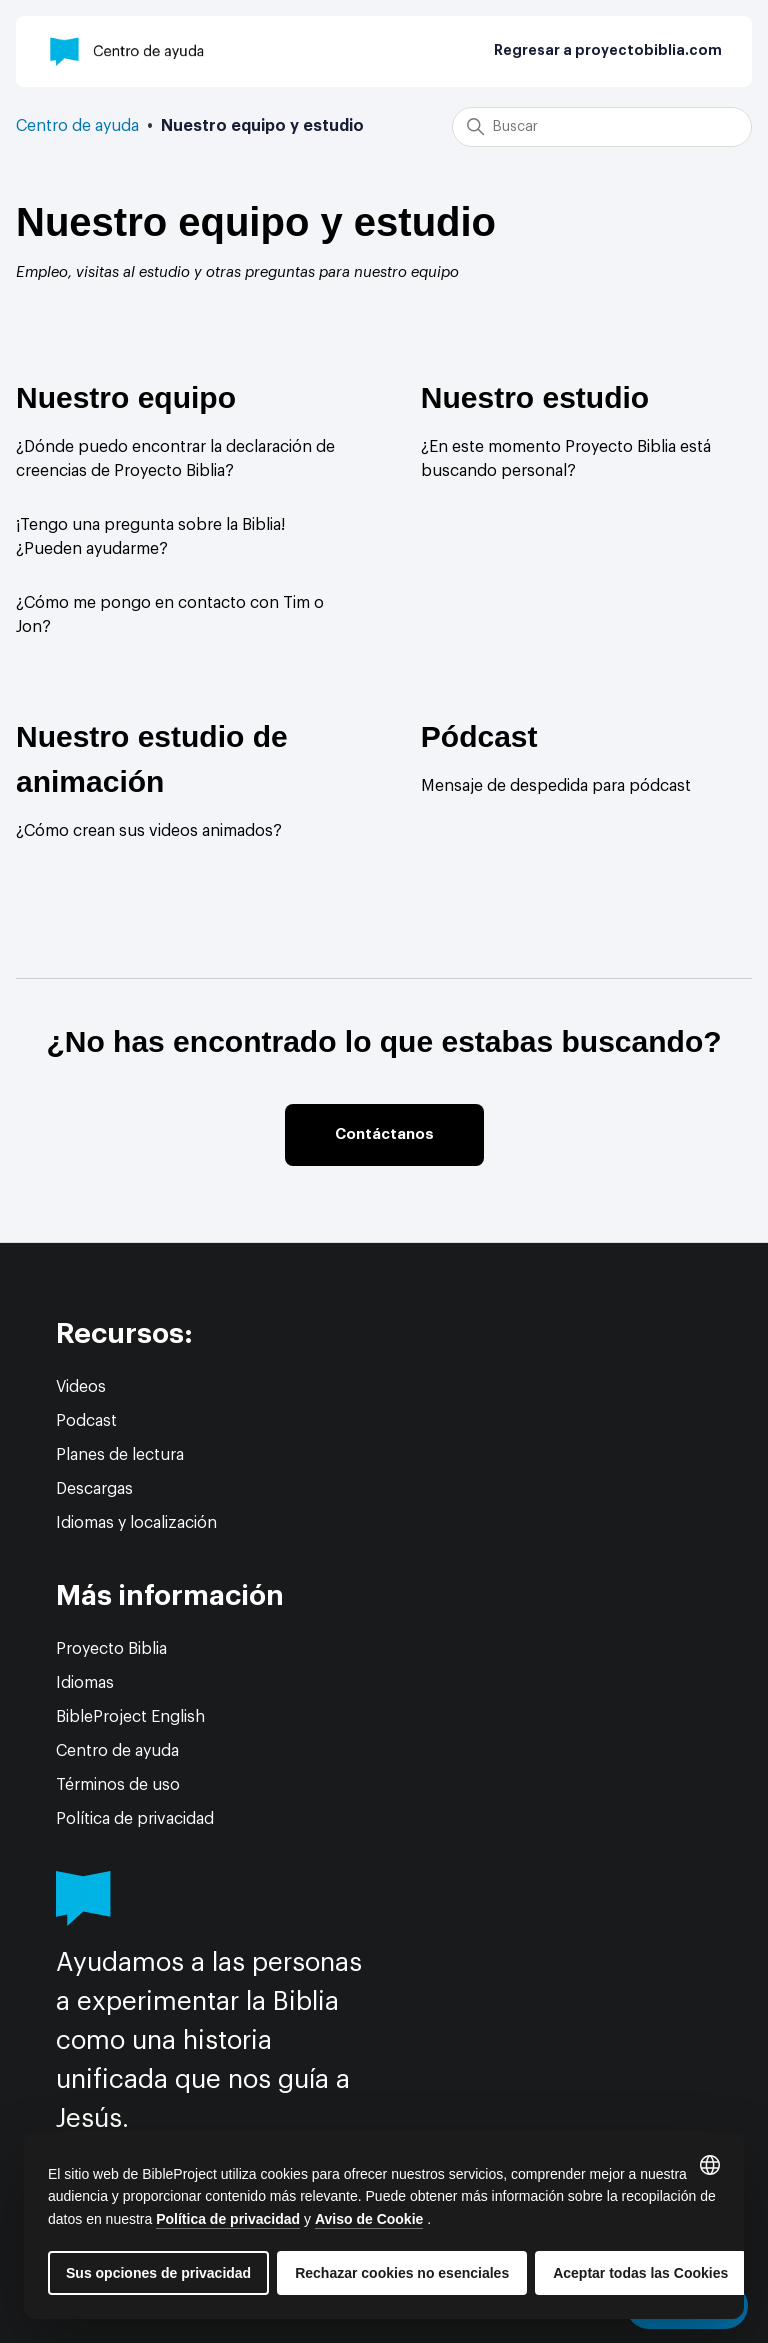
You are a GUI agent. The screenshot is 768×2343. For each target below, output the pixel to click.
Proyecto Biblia (111, 1649)
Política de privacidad (135, 1819)
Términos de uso (118, 1785)
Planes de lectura (120, 1455)
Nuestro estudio (535, 397)
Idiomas (85, 1683)
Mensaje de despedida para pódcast (556, 786)
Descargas (94, 1489)
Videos (81, 1387)
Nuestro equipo (126, 397)
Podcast (86, 1421)
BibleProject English (130, 1717)
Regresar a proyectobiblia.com (608, 51)
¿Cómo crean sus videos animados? (149, 831)
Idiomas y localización (136, 1523)
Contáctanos (384, 1134)
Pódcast (479, 736)
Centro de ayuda (77, 126)
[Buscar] (602, 127)
